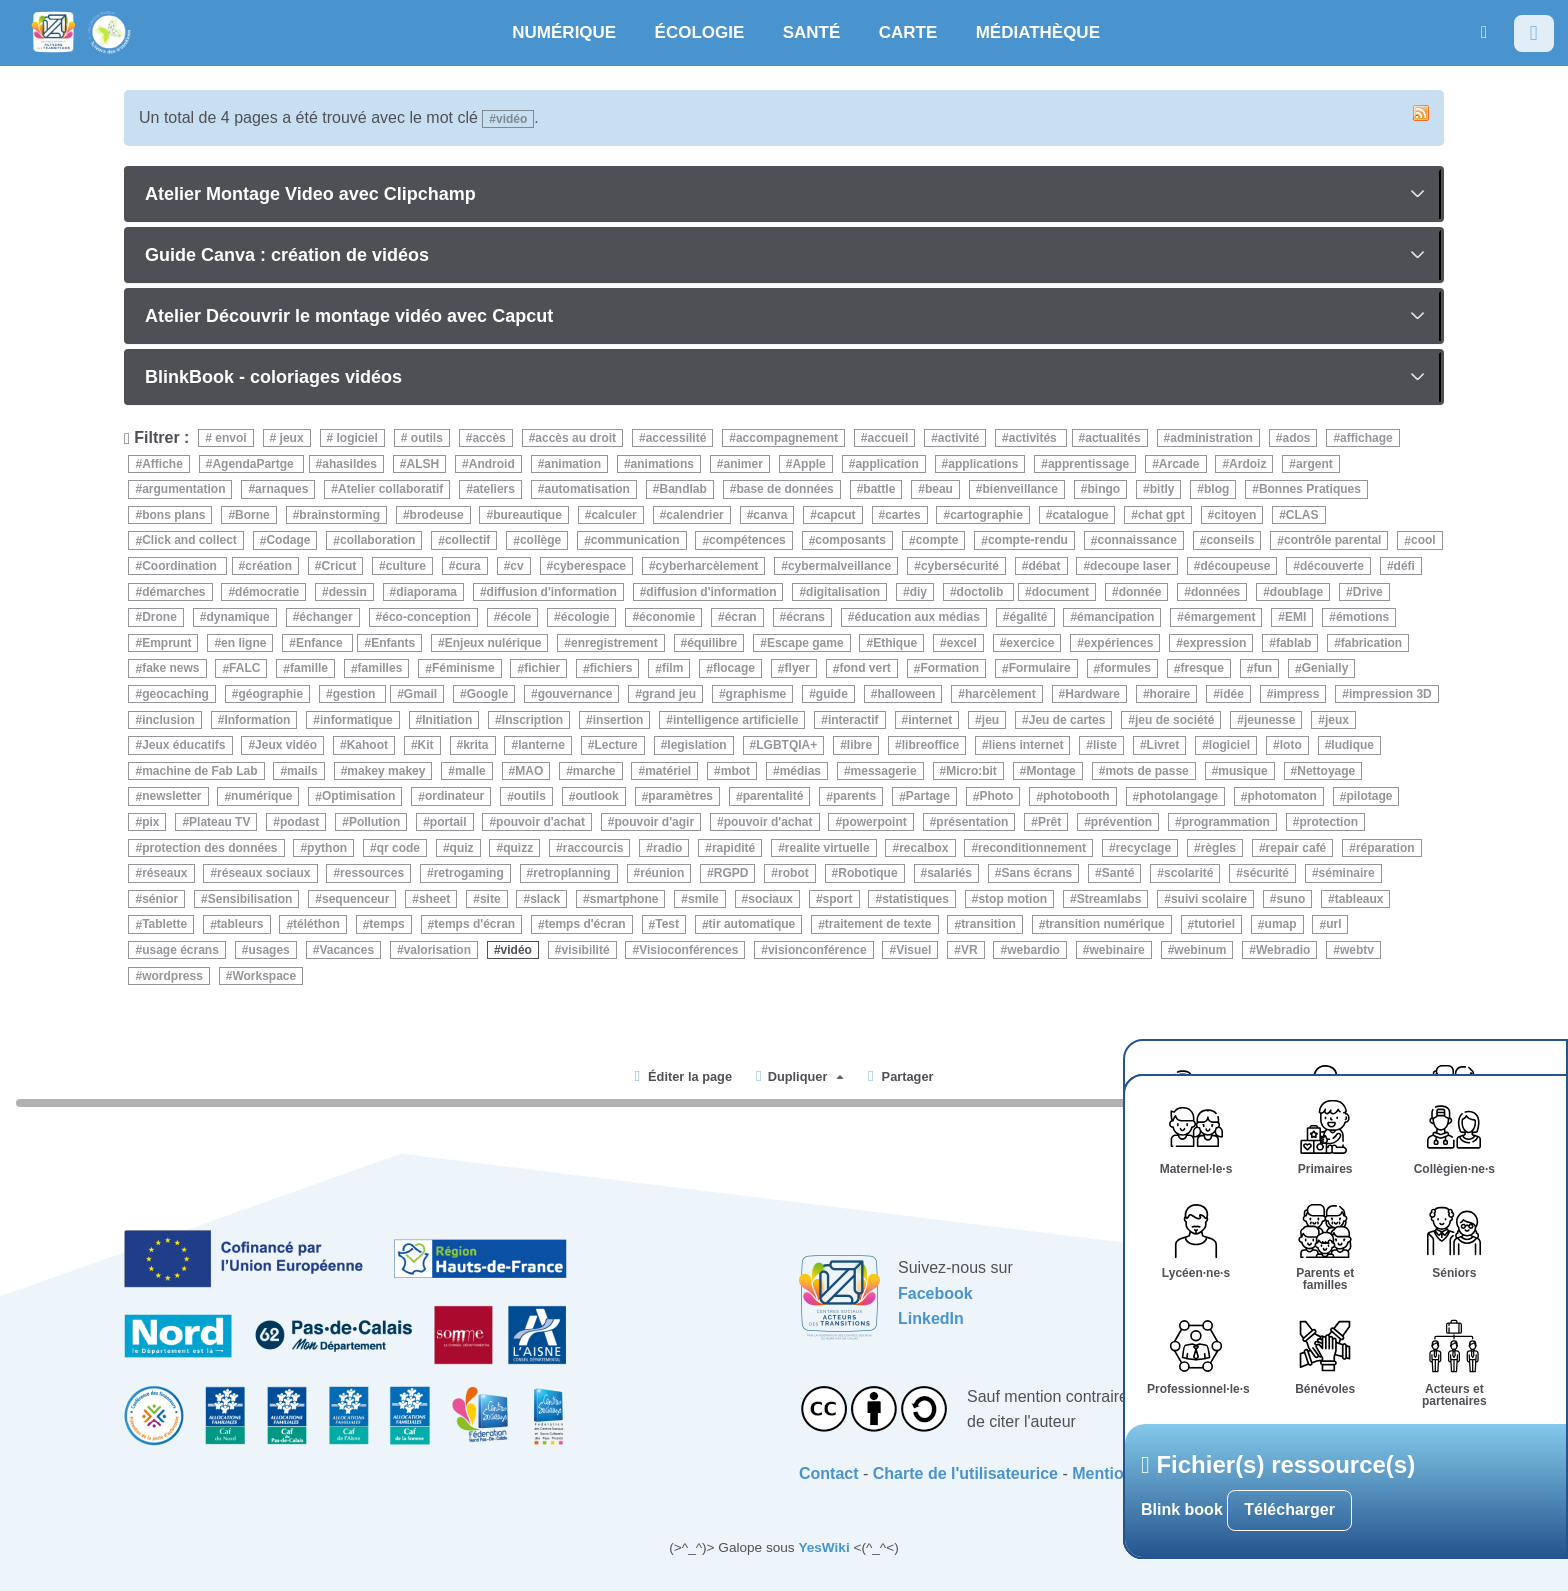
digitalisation (843, 592)
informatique (356, 720)
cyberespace (589, 566)
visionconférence (817, 950)
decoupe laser (1130, 566)
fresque (1202, 669)
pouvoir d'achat (540, 822)
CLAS (1302, 515)
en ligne (243, 643)
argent (1314, 464)
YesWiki (823, 1547)
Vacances (346, 950)
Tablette (164, 925)
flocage (734, 669)
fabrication (1371, 643)
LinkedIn (931, 1318)
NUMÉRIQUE (564, 32)
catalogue (1080, 515)
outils (424, 438)
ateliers (494, 489)
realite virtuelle (827, 848)
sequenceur (355, 899)
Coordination (181, 566)
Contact (829, 1473)
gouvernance (575, 694)
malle (470, 771)
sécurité (1266, 873)
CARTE (908, 32)
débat (1045, 566)
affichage (1366, 438)
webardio (1033, 950)
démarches (173, 592)
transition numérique (1104, 925)
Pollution (374, 822)
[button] (1484, 32)
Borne (252, 515)
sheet (434, 899)
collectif (467, 541)
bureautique (527, 515)
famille (309, 669)
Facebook (935, 1293)
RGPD (731, 873)
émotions (1362, 617)
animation (572, 464)
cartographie (986, 515)
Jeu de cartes (1067, 720)
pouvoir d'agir (655, 822)
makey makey (386, 771)
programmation (1226, 822)
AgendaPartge (254, 464)
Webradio (1283, 950)
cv (516, 566)
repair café (1296, 848)
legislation (696, 745)
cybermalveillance (839, 566)
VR (969, 950)
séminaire (1347, 873)
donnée (1140, 592)
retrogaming (469, 873)
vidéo (516, 950)
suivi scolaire (1209, 899)
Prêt (1049, 822)
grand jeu (669, 694)
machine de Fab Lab (199, 771)
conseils (1230, 541)
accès (488, 438)
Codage (288, 541)
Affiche (162, 464)
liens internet (1026, 745)
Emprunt (166, 643)
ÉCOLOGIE (700, 32)
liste (1105, 745)
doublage (1296, 592)
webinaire (1116, 950)
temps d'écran (474, 925)
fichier (542, 669)
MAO (529, 771)
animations (662, 464)
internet (930, 720)
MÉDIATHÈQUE (1038, 32)
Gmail (420, 694)
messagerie (884, 771)
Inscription (532, 720)
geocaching (175, 694)
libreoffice (930, 745)
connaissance (1136, 541)
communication (635, 541)
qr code (398, 848)
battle (879, 489)
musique (1242, 771)
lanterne (541, 745)
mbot (735, 771)
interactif (853, 720)
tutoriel (1214, 925)
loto (1291, 745)
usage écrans (180, 950)
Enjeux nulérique (493, 643)
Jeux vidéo (286, 745)
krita (475, 745)
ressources (372, 873)
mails (302, 771)
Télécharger (1289, 1509)
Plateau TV (219, 822)
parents (854, 797)
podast (299, 822)
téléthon (316, 925)
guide (832, 694)
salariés (949, 873)
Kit (426, 745)
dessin (348, 592)
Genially (1325, 669)
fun (1262, 669)
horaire (1170, 694)
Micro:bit (971, 771)
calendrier (694, 515)
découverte (1332, 566)
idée (1232, 694)
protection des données (209, 848)
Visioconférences (688, 950)
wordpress (172, 976)
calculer (613, 515)
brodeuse (437, 515)
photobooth (1076, 797)
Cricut (339, 566)
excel (962, 643)
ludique (1352, 745)
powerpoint (874, 822)
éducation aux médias (917, 617)
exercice (1030, 643)
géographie (270, 694)
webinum (1200, 950)
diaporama (426, 592)
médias (800, 771)
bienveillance (1020, 489)
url (1333, 925)
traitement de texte (878, 925)
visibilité (586, 950)
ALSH (423, 464)
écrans (805, 617)
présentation (972, 822)
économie (667, 617)
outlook (596, 797)
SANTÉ (812, 32)
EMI (1295, 617)
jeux (289, 438)
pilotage (1369, 797)
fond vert (864, 669)
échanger (325, 617)
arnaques (281, 489)
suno (1291, 899)
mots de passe (1146, 771)
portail (448, 822)
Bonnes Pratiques (1310, 489)
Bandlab (682, 489)
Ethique (895, 643)
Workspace (264, 976)
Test (667, 925)
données (1215, 592)
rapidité (733, 848)
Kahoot (367, 745)
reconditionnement (1032, 848)
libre (859, 745)
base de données (784, 489)
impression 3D (1390, 694)
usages (268, 950)
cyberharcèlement (707, 566)
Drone (159, 617)
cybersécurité (960, 566)
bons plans (173, 515)
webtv (1357, 950)
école (516, 617)
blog (1216, 489)
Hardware (1092, 694)
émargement (1219, 617)
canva (770, 515)
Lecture (615, 745)
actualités (1112, 438)
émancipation (1115, 617)
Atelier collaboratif (390, 489)
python (327, 848)
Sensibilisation (250, 899)
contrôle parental (1332, 541)
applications (983, 464)
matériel (668, 771)
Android (492, 464)
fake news (170, 669)
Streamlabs (1109, 899)
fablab (1293, 643)
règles (1218, 848)
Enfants (393, 643)
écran (741, 617)
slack (545, 899)
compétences (747, 541)
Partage (928, 797)
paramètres (680, 797)
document (1060, 592)
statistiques (915, 899)
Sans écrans (1036, 873)
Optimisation (358, 797)
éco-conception (426, 617)
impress (1296, 694)
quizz (518, 848)
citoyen (1235, 515)
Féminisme (463, 669)
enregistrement (614, 643)
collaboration (377, 541)
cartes (902, 515)
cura (467, 566)
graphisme (756, 694)
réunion (662, 873)
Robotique (867, 873)
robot (793, 873)
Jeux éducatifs (183, 745)
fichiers (611, 669)
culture (406, 566)
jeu (990, 720)
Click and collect (189, 541)
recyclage (1143, 848)
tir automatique (752, 925)
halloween (906, 694)
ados (1296, 438)
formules (1125, 669)
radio (667, 848)
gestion (356, 694)
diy (918, 592)
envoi (229, 438)
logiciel (355, 438)
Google (487, 694)
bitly (1162, 489)
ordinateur (454, 797)
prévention (1121, 822)
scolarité (1188, 873)
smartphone (624, 899)
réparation (1385, 848)
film (672, 669)
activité (958, 438)
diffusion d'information (552, 592)
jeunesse (1269, 720)
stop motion (1012, 899)
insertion (618, 720)
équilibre (712, 643)
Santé (1118, 873)
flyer (797, 669)
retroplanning (571, 873)
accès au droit (575, 438)
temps (386, 925)
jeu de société (1174, 720)
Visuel (913, 950)
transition (988, 925)
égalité (1029, 617)
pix (150, 822)
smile (703, 899)
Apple (808, 464)
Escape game (805, 643)
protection (1328, 822)
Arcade (1179, 464)
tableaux (1359, 899)
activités (1034, 438)
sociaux (770, 899)
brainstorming (339, 515)
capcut (836, 515)
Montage (1050, 771)
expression (1214, 643)
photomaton (1281, 797)
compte (937, 541)
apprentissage (1088, 464)
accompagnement (787, 438)
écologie (585, 617)
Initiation (447, 720)
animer (743, 464)
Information (257, 720)
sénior (160, 899)
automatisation (587, 489)
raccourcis (593, 848)
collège (540, 541)
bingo (1103, 489)
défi (1404, 566)
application (886, 464)
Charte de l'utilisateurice (965, 1473)
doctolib (982, 592)
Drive (1368, 592)
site (490, 899)
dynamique (237, 617)
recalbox (923, 848)
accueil (888, 438)
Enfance (321, 643)
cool (1423, 541)
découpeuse (1235, 566)
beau (939, 489)
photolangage (1178, 797)
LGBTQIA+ (786, 745)
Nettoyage (1326, 771)
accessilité (676, 438)
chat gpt (1161, 515)
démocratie (267, 592)
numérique (261, 797)
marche (594, 771)
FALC (244, 669)
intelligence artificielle (735, 720)
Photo (996, 797)
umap (1281, 925)
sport (838, 899)
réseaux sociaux (263, 873)
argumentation (183, 489)
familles (380, 669)
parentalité (773, 797)
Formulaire (1040, 669)
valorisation (437, 950)
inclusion (168, 720)
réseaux (164, 873)
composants (850, 541)
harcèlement (1000, 694)
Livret (1163, 745)
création (268, 566)
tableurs (240, 925)
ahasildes (349, 464)
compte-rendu (1028, 541)
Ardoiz (1247, 464)
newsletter (171, 797)
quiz (462, 848)
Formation (949, 669)
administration (1211, 438)
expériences (1118, 643)
